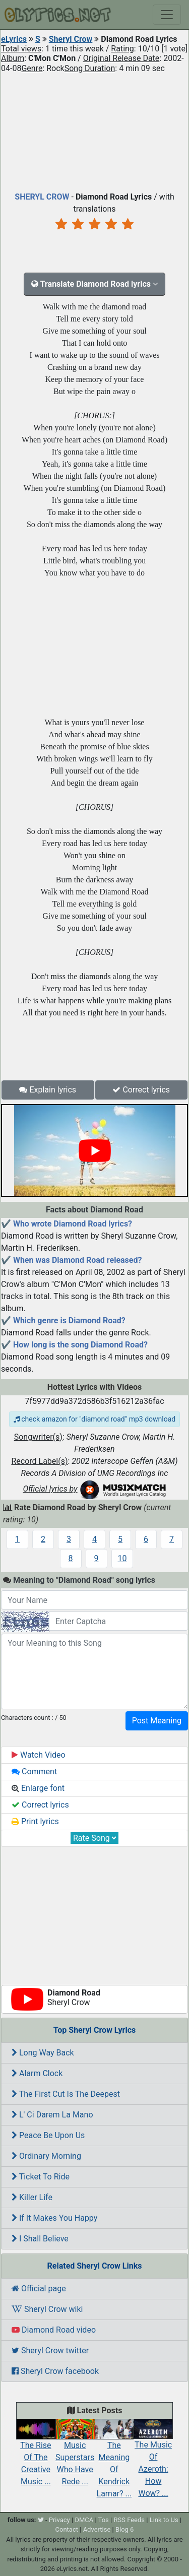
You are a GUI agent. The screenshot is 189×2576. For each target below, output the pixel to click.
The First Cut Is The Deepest (66, 2094)
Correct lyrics (141, 1089)
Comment (34, 1771)
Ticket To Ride (41, 2176)
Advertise (97, 2529)
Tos (103, 2520)
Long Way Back (43, 2052)
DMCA (84, 2520)
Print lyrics (35, 1821)
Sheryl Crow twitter (50, 2350)
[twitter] (41, 2520)
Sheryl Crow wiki (47, 2309)
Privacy (59, 2520)
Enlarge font (38, 1788)
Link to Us (164, 2520)
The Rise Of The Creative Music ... (35, 2455)
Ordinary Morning (46, 2156)
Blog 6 (124, 2529)
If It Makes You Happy (54, 2218)
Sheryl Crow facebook (55, 2371)
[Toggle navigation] (167, 15)
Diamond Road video (54, 2330)
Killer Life (32, 2197)
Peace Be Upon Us (48, 2135)
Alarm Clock (37, 2073)
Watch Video (39, 1755)
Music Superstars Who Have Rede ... (75, 2455)
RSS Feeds (129, 2520)
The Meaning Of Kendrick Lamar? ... (114, 2461)
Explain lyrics (47, 1089)
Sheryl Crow (71, 39)
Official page (39, 2288)
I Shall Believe (40, 2238)
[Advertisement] (94, 130)
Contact (66, 2529)
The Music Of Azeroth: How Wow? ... (153, 2460)
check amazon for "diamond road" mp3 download (94, 1419)
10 (122, 1558)
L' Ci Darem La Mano (52, 2114)
